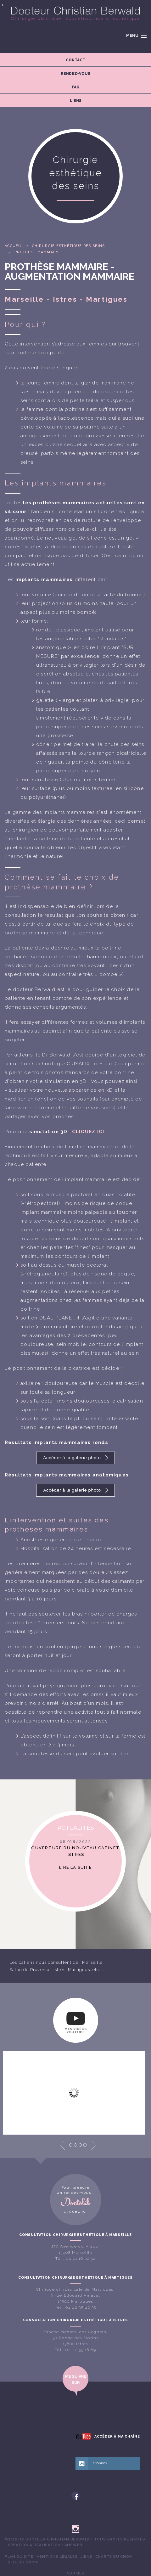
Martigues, (79, 1969)
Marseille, (93, 1962)
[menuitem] (19, 2557)
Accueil (13, 246)
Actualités (76, 1827)
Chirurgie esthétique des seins (68, 246)
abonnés (100, 2463)
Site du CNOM (23, 2562)
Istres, (60, 1969)
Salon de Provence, (30, 1969)
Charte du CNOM (113, 2556)
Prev (62, 2145)
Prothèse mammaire (37, 252)
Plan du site (19, 2556)
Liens (86, 2556)
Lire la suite (75, 1867)
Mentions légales (57, 2556)
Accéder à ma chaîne (117, 2436)
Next (94, 2145)
